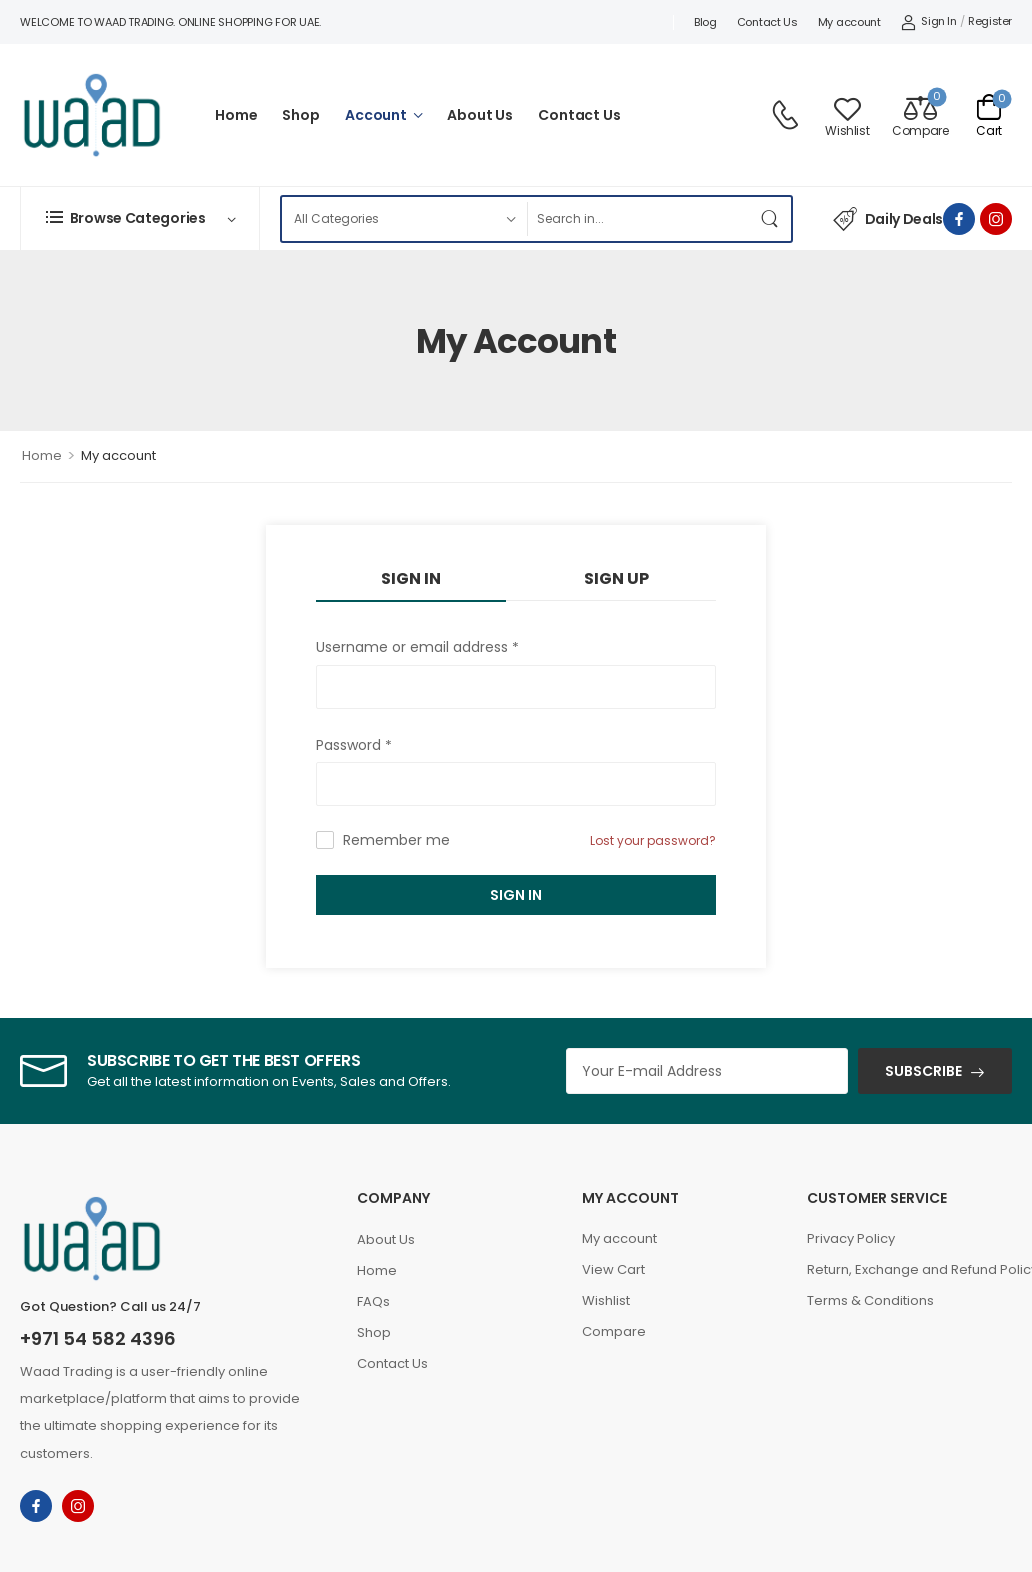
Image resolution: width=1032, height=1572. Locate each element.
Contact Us (767, 22)
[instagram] (996, 219)
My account (849, 22)
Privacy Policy (851, 1238)
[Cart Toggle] (989, 115)
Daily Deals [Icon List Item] (888, 219)
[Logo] (92, 115)
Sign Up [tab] (616, 578)
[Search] (638, 219)
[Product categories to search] (404, 219)
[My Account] (929, 22)
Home (236, 115)
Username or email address (417, 647)
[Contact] (788, 115)
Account (376, 115)
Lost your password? (653, 840)
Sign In (516, 895)
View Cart (613, 1269)
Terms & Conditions (870, 1300)
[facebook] (959, 219)
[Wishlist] (847, 115)
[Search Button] (771, 219)
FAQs (373, 1301)
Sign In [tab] (411, 578)
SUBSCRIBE (923, 1071)
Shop (300, 115)
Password (354, 745)
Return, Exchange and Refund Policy (909, 1269)
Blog (705, 22)
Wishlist (606, 1300)
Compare (614, 1331)
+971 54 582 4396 (98, 1338)
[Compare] (920, 115)
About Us (480, 115)
